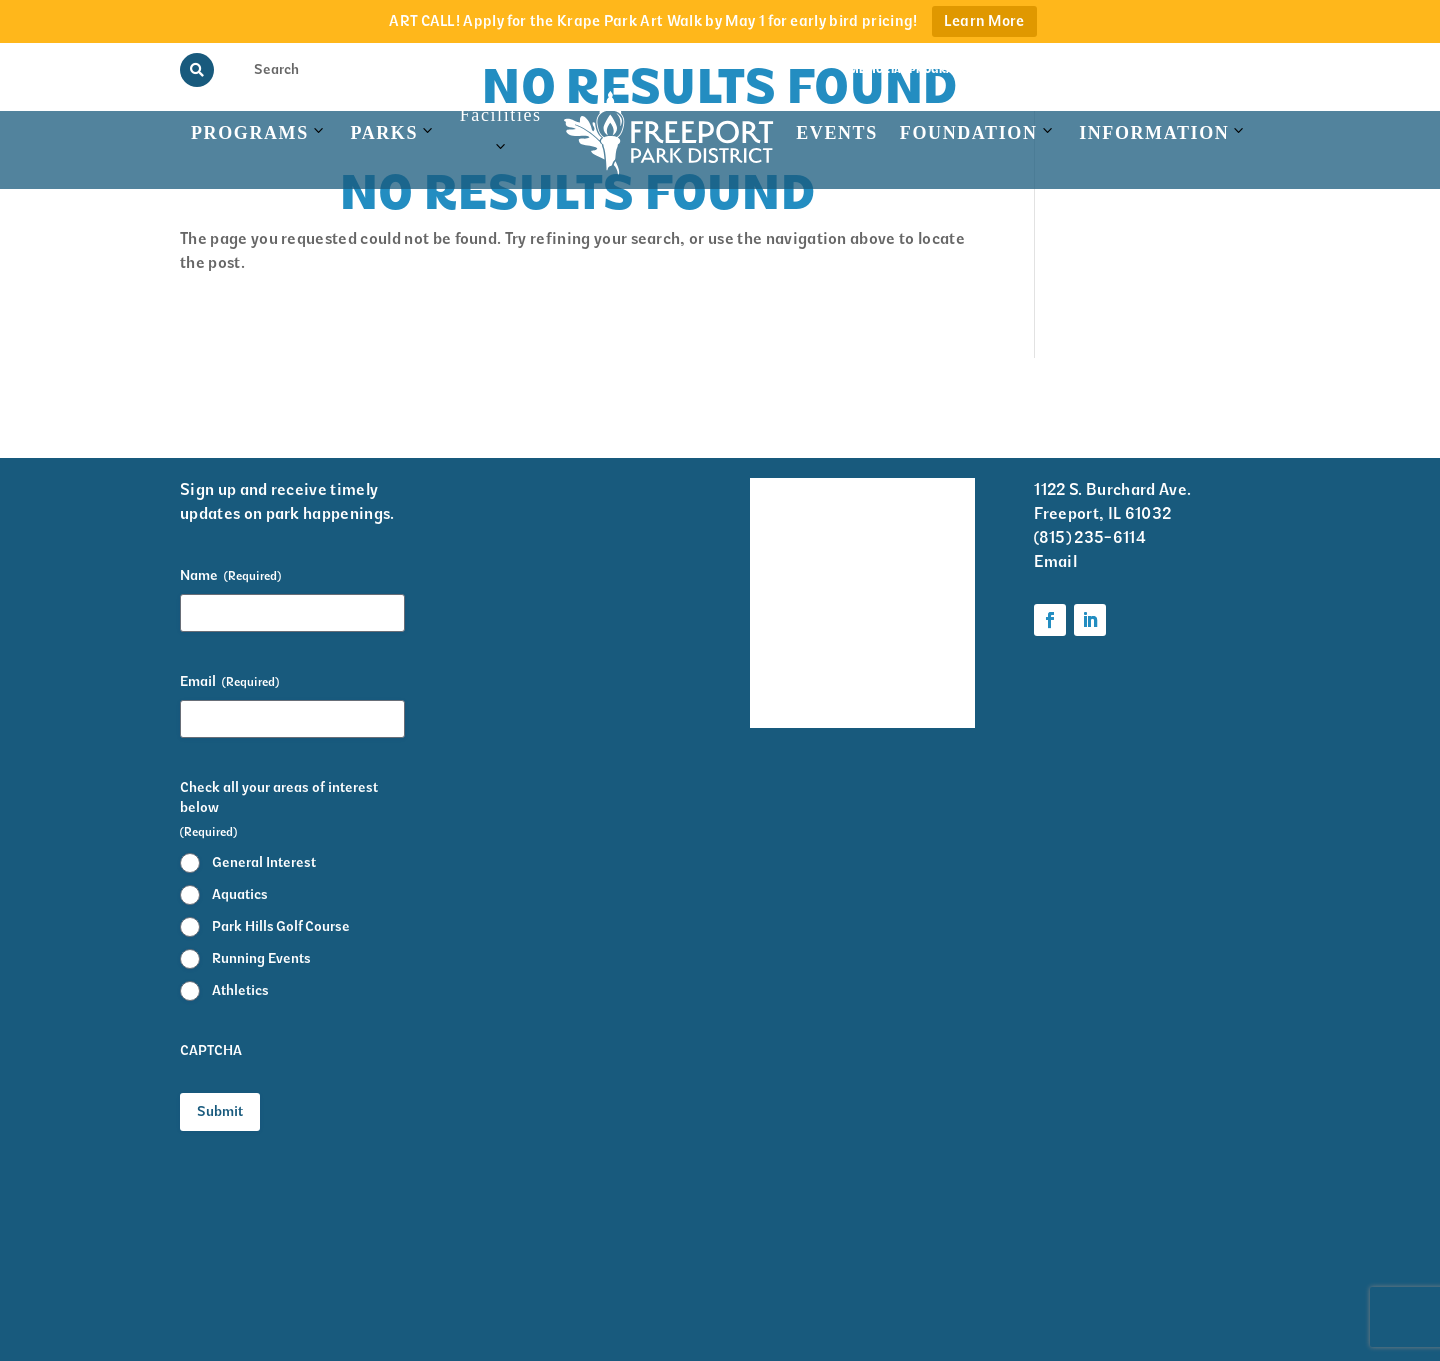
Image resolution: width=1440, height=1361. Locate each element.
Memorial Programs (909, 69)
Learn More (984, 21)
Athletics (240, 990)
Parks (384, 133)
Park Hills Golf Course (281, 926)
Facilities (501, 141)
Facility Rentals (778, 505)
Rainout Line (1136, 69)
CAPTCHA (211, 1050)
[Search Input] (292, 69)
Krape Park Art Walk (922, 571)
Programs (250, 133)
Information (1154, 133)
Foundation (969, 133)
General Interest (264, 862)
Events (837, 133)
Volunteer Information (926, 505)
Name (230, 576)
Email (229, 682)
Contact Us (1227, 69)
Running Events (261, 958)
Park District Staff (778, 624)
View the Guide (1034, 69)
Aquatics (240, 894)
